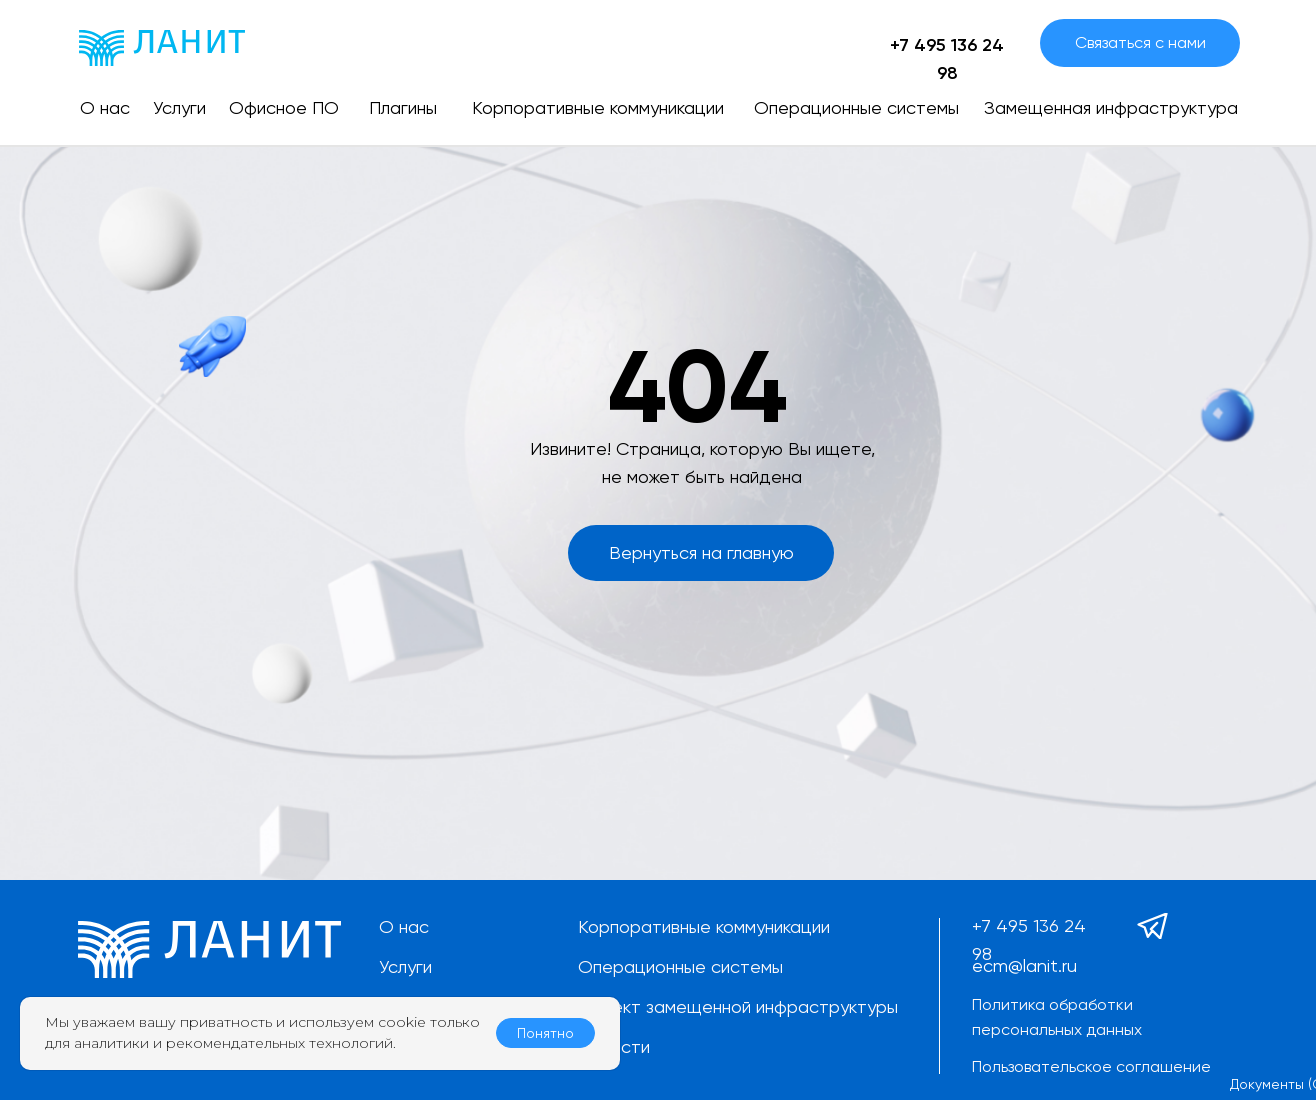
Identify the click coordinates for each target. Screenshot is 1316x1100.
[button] (1140, 43)
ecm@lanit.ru (1024, 965)
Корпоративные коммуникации (704, 926)
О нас (404, 926)
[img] (162, 48)
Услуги (405, 966)
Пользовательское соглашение (1091, 1066)
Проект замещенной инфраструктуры (738, 1006)
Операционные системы (680, 966)
